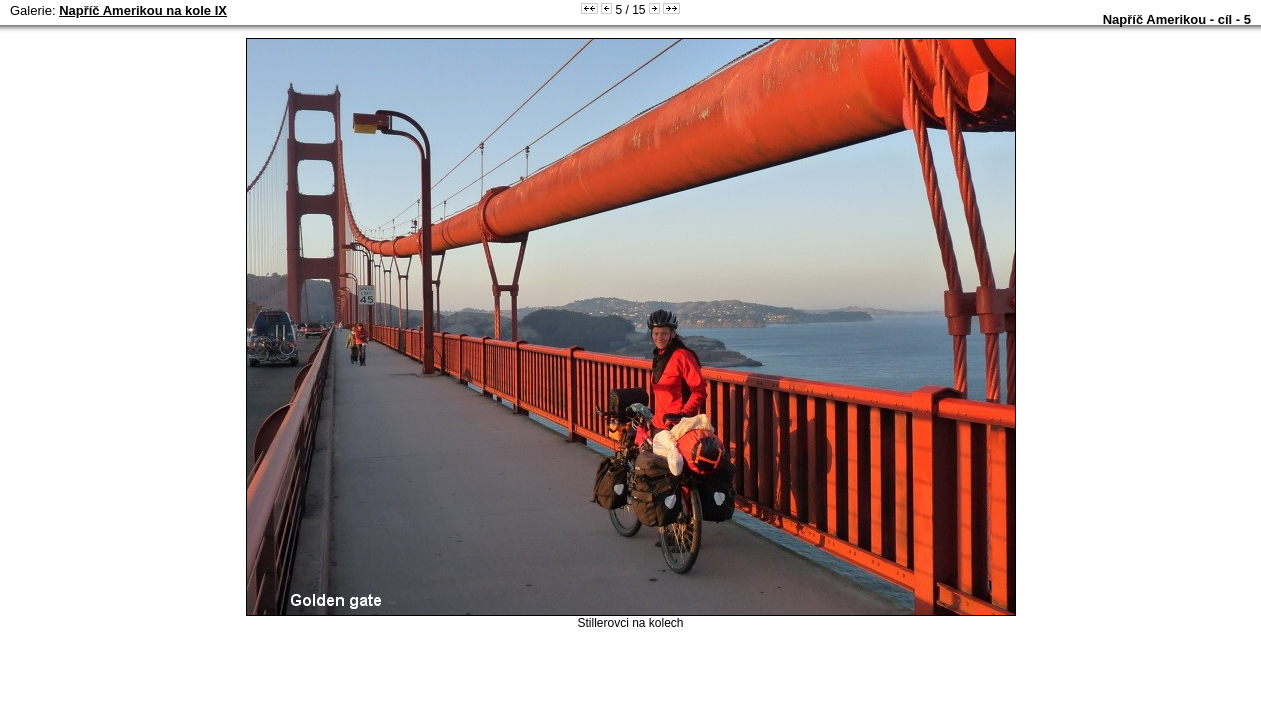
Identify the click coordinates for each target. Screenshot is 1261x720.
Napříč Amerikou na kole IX (143, 10)
